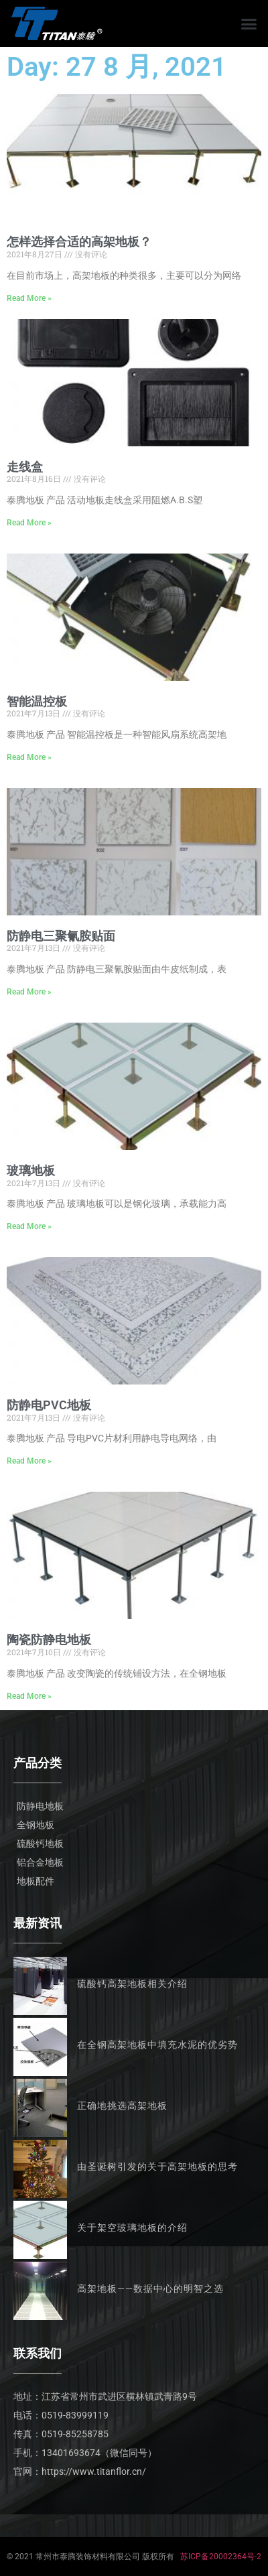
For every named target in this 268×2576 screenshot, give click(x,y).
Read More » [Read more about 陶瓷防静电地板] (29, 1696)
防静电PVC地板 (49, 1405)
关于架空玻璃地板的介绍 (132, 2227)
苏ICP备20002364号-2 (220, 2556)
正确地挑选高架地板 (122, 2105)
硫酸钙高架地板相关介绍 (132, 1983)
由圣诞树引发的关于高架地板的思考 (157, 2166)
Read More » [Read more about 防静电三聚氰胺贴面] (29, 991)
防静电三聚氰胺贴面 (61, 936)
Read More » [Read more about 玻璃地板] (29, 1226)
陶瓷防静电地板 (49, 1639)
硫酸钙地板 (40, 1843)
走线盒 (25, 467)
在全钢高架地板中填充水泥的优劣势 (157, 2044)
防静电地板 (40, 1806)
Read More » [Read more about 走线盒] (29, 522)
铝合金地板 (40, 1862)
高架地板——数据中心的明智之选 (150, 2288)
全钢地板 (35, 1824)
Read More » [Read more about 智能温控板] (29, 757)
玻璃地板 (31, 1170)
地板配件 (35, 1881)
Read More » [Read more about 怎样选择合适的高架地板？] (29, 298)
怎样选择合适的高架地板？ (79, 242)
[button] (249, 23)
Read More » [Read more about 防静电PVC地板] (29, 1461)
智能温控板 (37, 701)
